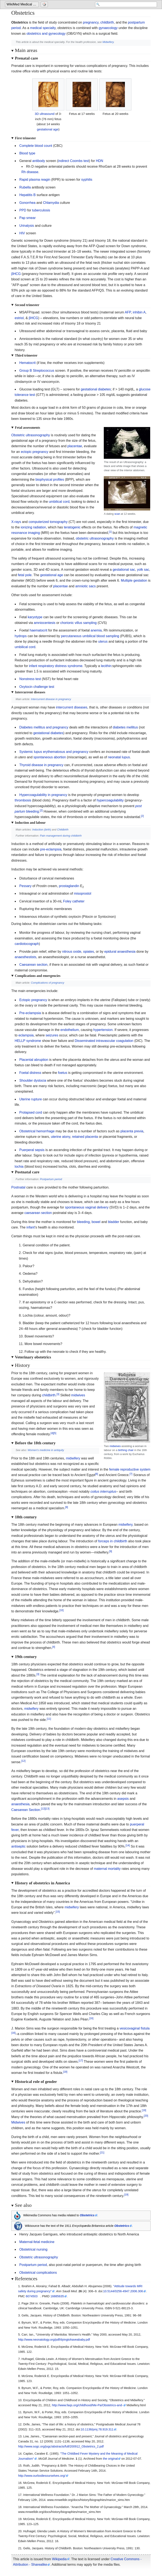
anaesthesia (20, 1804)
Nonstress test (30, 679)
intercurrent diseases (71, 707)
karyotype (35, 617)
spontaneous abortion (50, 757)
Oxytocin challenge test (36, 686)
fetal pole (25, 575)
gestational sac (124, 569)
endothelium (70, 1030)
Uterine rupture (30, 1099)
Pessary (25, 886)
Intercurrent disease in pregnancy (51, 699)
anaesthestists (25, 957)
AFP (128, 312)
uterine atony (60, 1136)
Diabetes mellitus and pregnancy (43, 727)
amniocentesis (44, 623)
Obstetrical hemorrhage (37, 1131)
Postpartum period (51, 1179)
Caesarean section (33, 964)
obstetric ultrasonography (95, 538)
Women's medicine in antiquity (46, 1450)
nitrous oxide (71, 951)
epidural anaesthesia (119, 951)
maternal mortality (107, 1868)
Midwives (18, 2122)
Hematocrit (27, 363)
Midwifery (108, 42)
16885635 (57, 2296)
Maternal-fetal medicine (36, 2242)
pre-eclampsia (50, 849)
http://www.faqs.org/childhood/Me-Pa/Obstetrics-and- (87, 2405)
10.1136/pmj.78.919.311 (97, 2429)
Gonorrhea (27, 202)
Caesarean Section (25, 1810)
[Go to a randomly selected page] (45, 4)
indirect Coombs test (73, 161)
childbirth (107, 22)
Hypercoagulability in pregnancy (43, 795)
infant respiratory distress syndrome (55, 666)
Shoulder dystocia (32, 1080)
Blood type (27, 153)
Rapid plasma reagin (34, 179)
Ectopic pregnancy (33, 1000)
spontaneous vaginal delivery (86, 1207)
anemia (96, 630)
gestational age (47, 129)
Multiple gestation (134, 580)
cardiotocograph (27, 944)
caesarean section (38, 1213)
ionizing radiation (33, 527)
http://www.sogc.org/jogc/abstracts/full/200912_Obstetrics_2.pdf (61, 2446)
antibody (38, 161)
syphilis (86, 179)
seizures (52, 1035)
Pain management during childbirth (61, 835)
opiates (88, 951)
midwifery (73, 1458)
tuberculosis (41, 210)
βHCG (16, 274)
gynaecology (108, 28)
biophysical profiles (49, 479)
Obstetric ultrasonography (30, 435)
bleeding (83, 1222)
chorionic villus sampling (78, 623)
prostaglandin (69, 886)
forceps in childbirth (112, 1541)
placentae (75, 446)
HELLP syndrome (28, 1041)
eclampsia (26, 1035)
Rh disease (30, 172)
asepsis (123, 1798)
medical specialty (43, 28)
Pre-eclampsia (30, 1013)
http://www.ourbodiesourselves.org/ (41, 2475)
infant (30, 1227)
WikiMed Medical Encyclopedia (23, 4)
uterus (102, 641)
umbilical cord (59, 501)
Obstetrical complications (38, 2272)
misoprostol (82, 893)
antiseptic (18, 1846)
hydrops (21, 636)
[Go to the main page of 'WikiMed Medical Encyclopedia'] (22, 4)
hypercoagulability (110, 800)
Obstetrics (121, 2225)
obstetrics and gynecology (46, 33)
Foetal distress (30, 1072)
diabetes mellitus (125, 727)
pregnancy (91, 22)
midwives (115, 1446)
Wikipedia (59, 2559)
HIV (22, 233)
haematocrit (38, 630)
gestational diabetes (96, 389)
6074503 (32, 2296)
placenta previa (131, 1131)
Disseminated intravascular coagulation (104, 1041)
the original (110, 2458)
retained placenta (85, 1136)
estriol (19, 318)
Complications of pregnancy (47, 982)
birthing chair (126, 1450)
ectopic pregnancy (34, 452)
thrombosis (23, 800)
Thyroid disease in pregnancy (41, 765)
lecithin (106, 666)
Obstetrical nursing (33, 2249)
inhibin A (139, 312)
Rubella (25, 187)
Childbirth (62, 829)
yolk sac (143, 569)
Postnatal (18, 1187)
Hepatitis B (27, 195)
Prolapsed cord (30, 1112)
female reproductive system (130, 1469)
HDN (99, 161)
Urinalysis (26, 225)
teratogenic (72, 527)
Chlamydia (51, 202)
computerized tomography (48, 522)
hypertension (103, 1030)
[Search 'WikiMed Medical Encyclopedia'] (123, 4)
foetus (62, 1072)
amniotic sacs (85, 586)
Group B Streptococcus (36, 370)
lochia (19, 1166)
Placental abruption (33, 1059)
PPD (22, 210)
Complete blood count (35, 145)
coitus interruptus (103, 1491)
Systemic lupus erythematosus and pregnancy (53, 751)
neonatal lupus (119, 757)
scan (117, 513)
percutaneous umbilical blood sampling (90, 636)
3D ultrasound (45, 113)
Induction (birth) (41, 829)
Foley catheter (73, 901)
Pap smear (27, 218)
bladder (113, 1222)
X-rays (16, 522)
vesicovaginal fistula (135, 2028)
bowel (96, 1222)
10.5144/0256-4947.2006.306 (123, 2291)
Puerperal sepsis (32, 1150)
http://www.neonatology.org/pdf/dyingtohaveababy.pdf (54, 2339)
